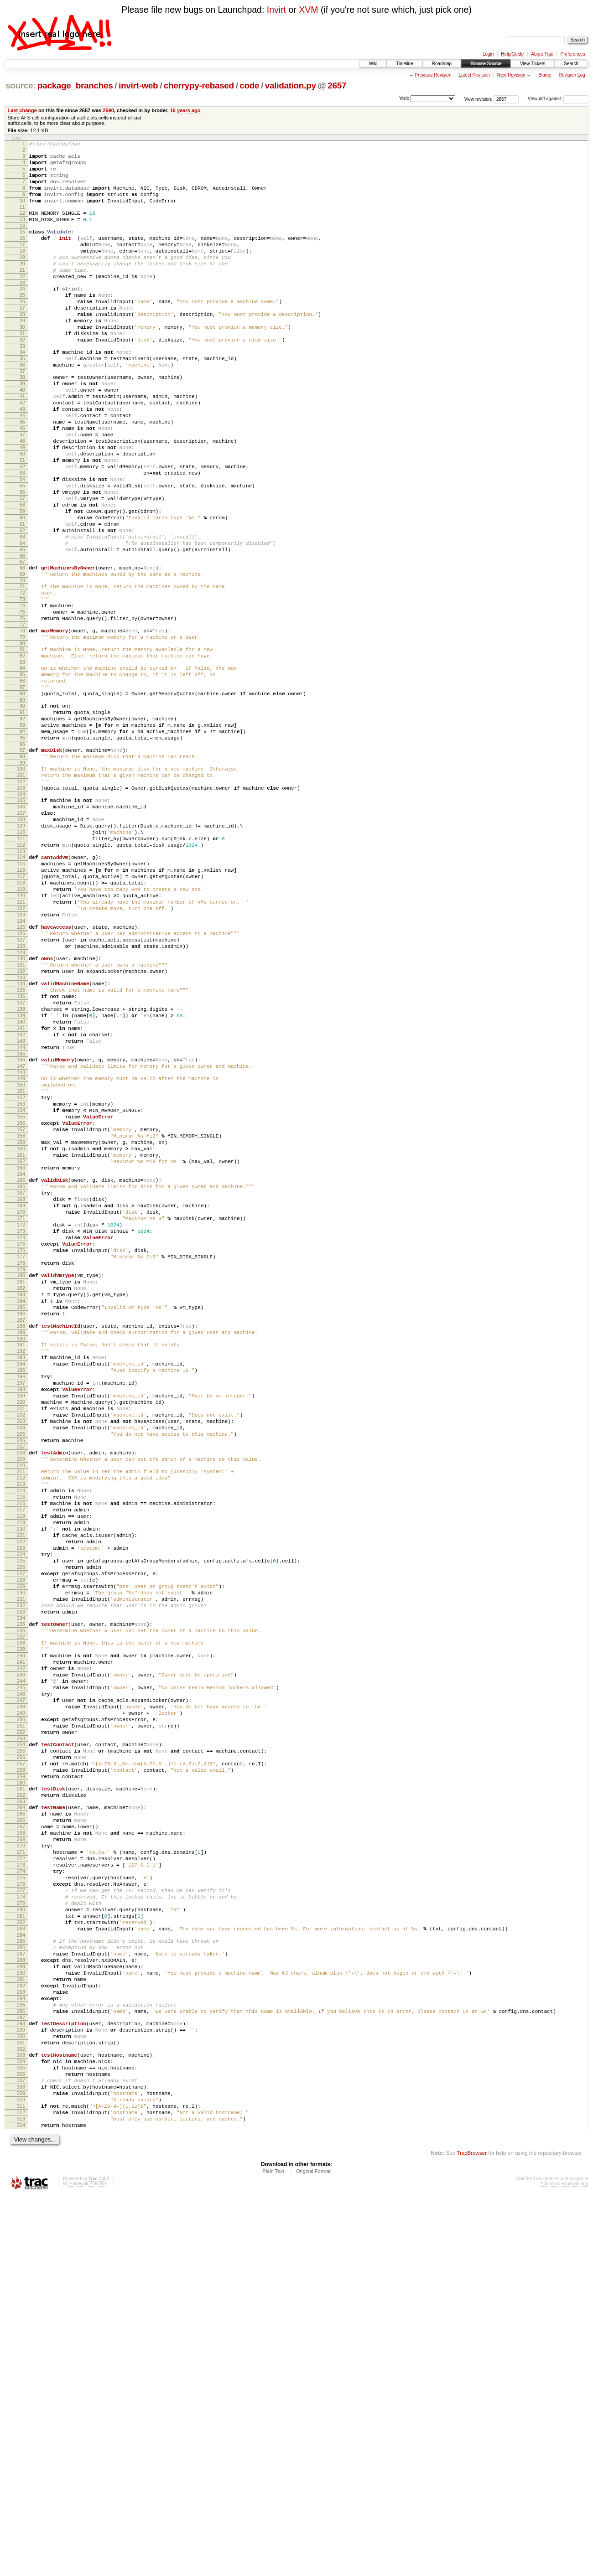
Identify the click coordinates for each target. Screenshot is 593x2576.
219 (21, 1782)
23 (22, 308)
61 (22, 597)
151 (21, 1266)
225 (21, 1828)
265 (21, 2129)
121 (21, 1042)
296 (21, 2368)
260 (21, 2094)
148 (21, 1244)
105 (21, 920)
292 (21, 2337)
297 (21, 2376)
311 (21, 2480)
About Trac (542, 54)
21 (22, 293)
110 (21, 959)
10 (22, 211)
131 (21, 1116)
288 (21, 2306)
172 (21, 1427)
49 (22, 504)
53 (22, 535)
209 (21, 1706)
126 (21, 1079)
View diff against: (558, 98)
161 (21, 1343)
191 (21, 1569)
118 (21, 1019)
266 (21, 2137)
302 (21, 2413)
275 (21, 2207)
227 (21, 1844)
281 (21, 2253)
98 (22, 870)
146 (21, 1229)
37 (22, 413)
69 (22, 656)
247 (21, 1995)
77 (22, 716)
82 (22, 751)
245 (21, 1980)
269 (21, 2160)
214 (21, 1743)
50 (22, 512)
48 (22, 497)
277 (21, 2222)
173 (21, 1435)
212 (21, 1728)
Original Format (313, 2551)
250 (21, 2019)
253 (21, 2042)
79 (22, 730)
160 (21, 1336)
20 (22, 285)
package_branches (75, 85)
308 (21, 2457)
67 (22, 642)
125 (21, 1072)
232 (21, 1883)
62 (22, 605)
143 (21, 1207)
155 (21, 1297)
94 (22, 840)
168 (21, 1396)
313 (21, 2496)
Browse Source (485, 63)
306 (21, 2442)
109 (21, 951)
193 (21, 1584)
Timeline (404, 63)
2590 (108, 110)
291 (21, 2329)
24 (22, 314)
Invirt (276, 10)
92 (22, 825)
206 (21, 1685)
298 (21, 2382)
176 (21, 1458)
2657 (337, 85)
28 (22, 345)
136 (21, 1153)
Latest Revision (473, 75)
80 (22, 737)
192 (21, 1576)
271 (21, 2176)
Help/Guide (512, 54)
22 (22, 301)
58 (22, 574)
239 (21, 1933)
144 (21, 1215)
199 (21, 1631)
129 (21, 1103)
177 (21, 1466)
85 (22, 773)
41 (22, 442)
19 (22, 277)
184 (21, 1518)
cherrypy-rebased (199, 85)
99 (22, 877)
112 (21, 975)
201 (21, 1646)
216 (21, 1759)
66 (22, 636)
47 (22, 489)
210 (21, 1714)
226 (21, 1836)
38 (22, 419)
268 (21, 2153)
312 (21, 2488)
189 (21, 1555)
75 (22, 700)
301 (21, 2405)
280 (21, 2246)
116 (21, 1004)
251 (21, 2026)
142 (21, 1200)
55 (22, 551)
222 (21, 1805)
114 (21, 988)
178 (21, 1473)
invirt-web (138, 85)
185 (21, 1526)
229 (21, 1859)
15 (22, 246)
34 (22, 390)
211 (21, 1720)
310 (21, 2473)
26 (22, 330)
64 (22, 621)
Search (571, 63)
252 (21, 2034)
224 (21, 1821)
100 (21, 883)
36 (22, 406)
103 (21, 907)
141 (21, 1192)
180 (21, 1487)
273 (21, 2191)
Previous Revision (433, 75)
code (249, 85)
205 (21, 1677)
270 (21, 2168)
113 (21, 982)
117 (21, 1011)
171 (21, 1419)
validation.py (290, 85)
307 (21, 2449)
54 (22, 543)
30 (22, 361)
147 (21, 1237)
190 (21, 1563)
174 (21, 1442)
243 (21, 1964)
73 (22, 685)
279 (21, 2238)
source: (20, 85)
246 (21, 1988)
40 (22, 435)
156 (21, 1305)
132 (21, 1124)
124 (21, 1066)
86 (22, 780)
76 (22, 708)
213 (21, 1735)
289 (21, 2314)
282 (21, 2261)
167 (21, 1388)
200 (21, 1638)
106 (21, 928)
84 (22, 765)
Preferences (573, 54)
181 (21, 1495)
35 (22, 398)
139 (21, 1176)
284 (21, 2277)
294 (21, 2352)
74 (22, 693)
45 (22, 473)
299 (21, 2389)
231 (21, 1875)
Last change (22, 110)
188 (21, 1547)
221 (21, 1797)
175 (21, 1450)
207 (21, 1693)
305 (21, 2434)
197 (21, 1615)
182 (21, 1502)
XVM (308, 10)
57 (22, 566)
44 (22, 466)
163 (21, 1359)
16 (22, 254)
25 (22, 322)
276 (21, 2215)
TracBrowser (472, 2533)
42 (22, 450)
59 (22, 582)
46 (22, 481)
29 (22, 353)
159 (21, 1328)
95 (22, 848)
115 (21, 996)
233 (21, 1890)
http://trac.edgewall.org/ (564, 2563)
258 (21, 2079)
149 (21, 1250)
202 (21, 1654)
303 (21, 2418)
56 (22, 559)
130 (21, 1109)
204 (21, 1669)
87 (22, 788)
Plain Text (273, 2551)
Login (488, 54)
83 (22, 759)
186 (21, 1533)
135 (21, 1145)
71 (22, 669)
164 (21, 1367)
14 (22, 240)
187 (21, 1541)
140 (21, 1184)
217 (21, 1766)
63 (22, 613)
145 (21, 1223)
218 (21, 1774)
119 (21, 1027)
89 (22, 804)
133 (21, 1132)
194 (21, 1592)
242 (21, 1957)
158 (21, 1320)
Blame (544, 75)
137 (21, 1161)
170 (21, 1411)
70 (22, 664)
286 (21, 2290)
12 (22, 225)
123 (21, 1058)
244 (21, 1972)
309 (21, 2465)
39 (22, 427)
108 (21, 944)
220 (21, 1790)
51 (22, 520)
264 (21, 2122)
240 (21, 1941)
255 (21, 2056)
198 (21, 1623)
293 (21, 2345)
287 (21, 2298)
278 (21, 2230)
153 (21, 1281)
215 (21, 1751)
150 (21, 1258)
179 (21, 1481)
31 (22, 369)
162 (21, 1351)
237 (21, 1920)
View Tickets (532, 63)
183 (21, 1510)
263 (21, 2116)
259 (21, 2087)
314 (21, 2504)
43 (22, 458)
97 (22, 862)
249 (21, 2011)
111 (21, 967)
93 (22, 833)
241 (21, 1949)
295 (21, 2360)
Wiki (373, 63)
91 (22, 817)
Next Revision (511, 75)
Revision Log (572, 75)
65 (22, 628)
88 (22, 796)
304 (21, 2426)
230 (21, 1867)
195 (21, 1600)
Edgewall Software (88, 2563)
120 (21, 1035)
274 (21, 2199)
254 (21, 2048)
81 (22, 743)
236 (21, 1912)
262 (21, 2108)
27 (22, 338)
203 (21, 1662)
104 (21, 914)
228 (21, 1852)
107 (21, 936)
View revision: (478, 98)
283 (21, 2269)
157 (21, 1312)
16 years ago (185, 110)
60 (22, 590)
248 (21, 2003)
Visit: (404, 98)
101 (21, 891)
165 (21, 1373)
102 (21, 899)
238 (21, 1926)
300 (21, 2397)
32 (22, 376)
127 (21, 1087)
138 (21, 1169)
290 (21, 2321)
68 (22, 648)
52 (22, 528)
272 (21, 2184)
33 (22, 384)
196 (21, 1607)
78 (22, 722)
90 (22, 809)
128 (21, 1095)
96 (22, 856)
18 (22, 270)
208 (21, 1699)
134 (21, 1138)
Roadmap (442, 63)
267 (21, 2145)
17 (22, 262)
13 (22, 233)
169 (21, 1404)
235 (21, 1904)
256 (21, 2063)
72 (22, 677)
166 (21, 1380)
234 (21, 1898)
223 (21, 1813)
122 (21, 1050)
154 (21, 1289)
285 (21, 2283)
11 (22, 219)
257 (21, 2071)
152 (21, 1274)
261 (21, 2100)
